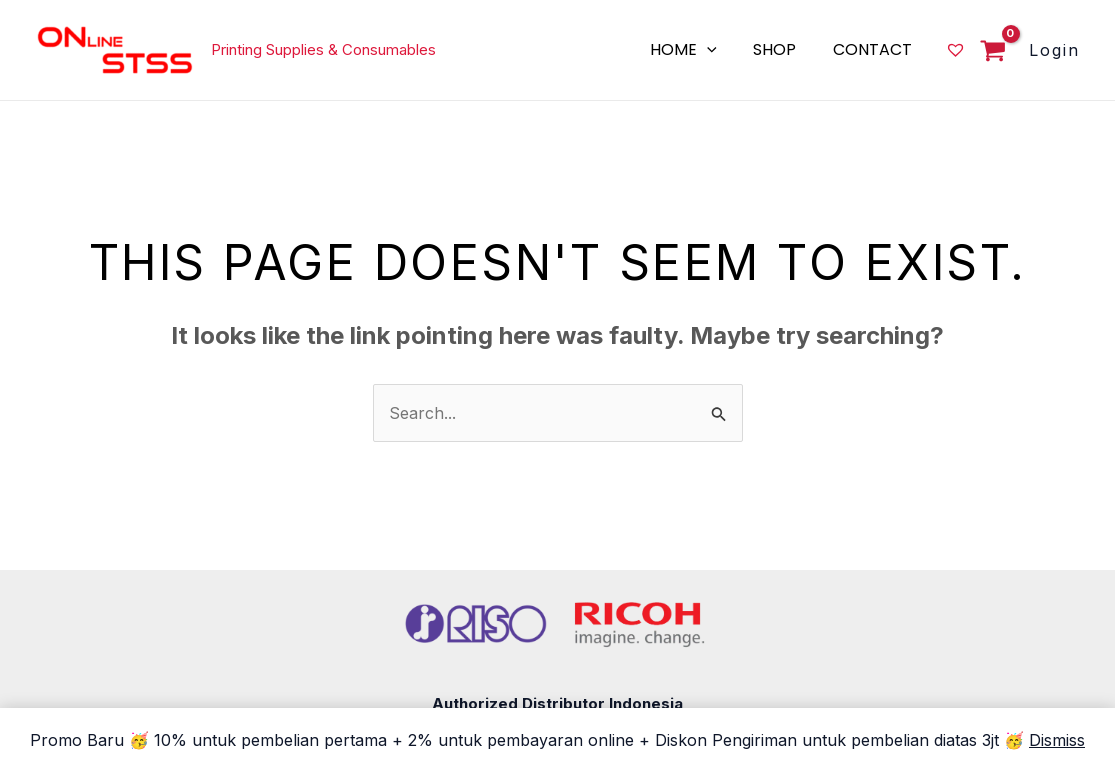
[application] (719, 50)
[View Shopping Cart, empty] (987, 52)
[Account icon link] (1054, 50)
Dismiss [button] (1057, 740)
